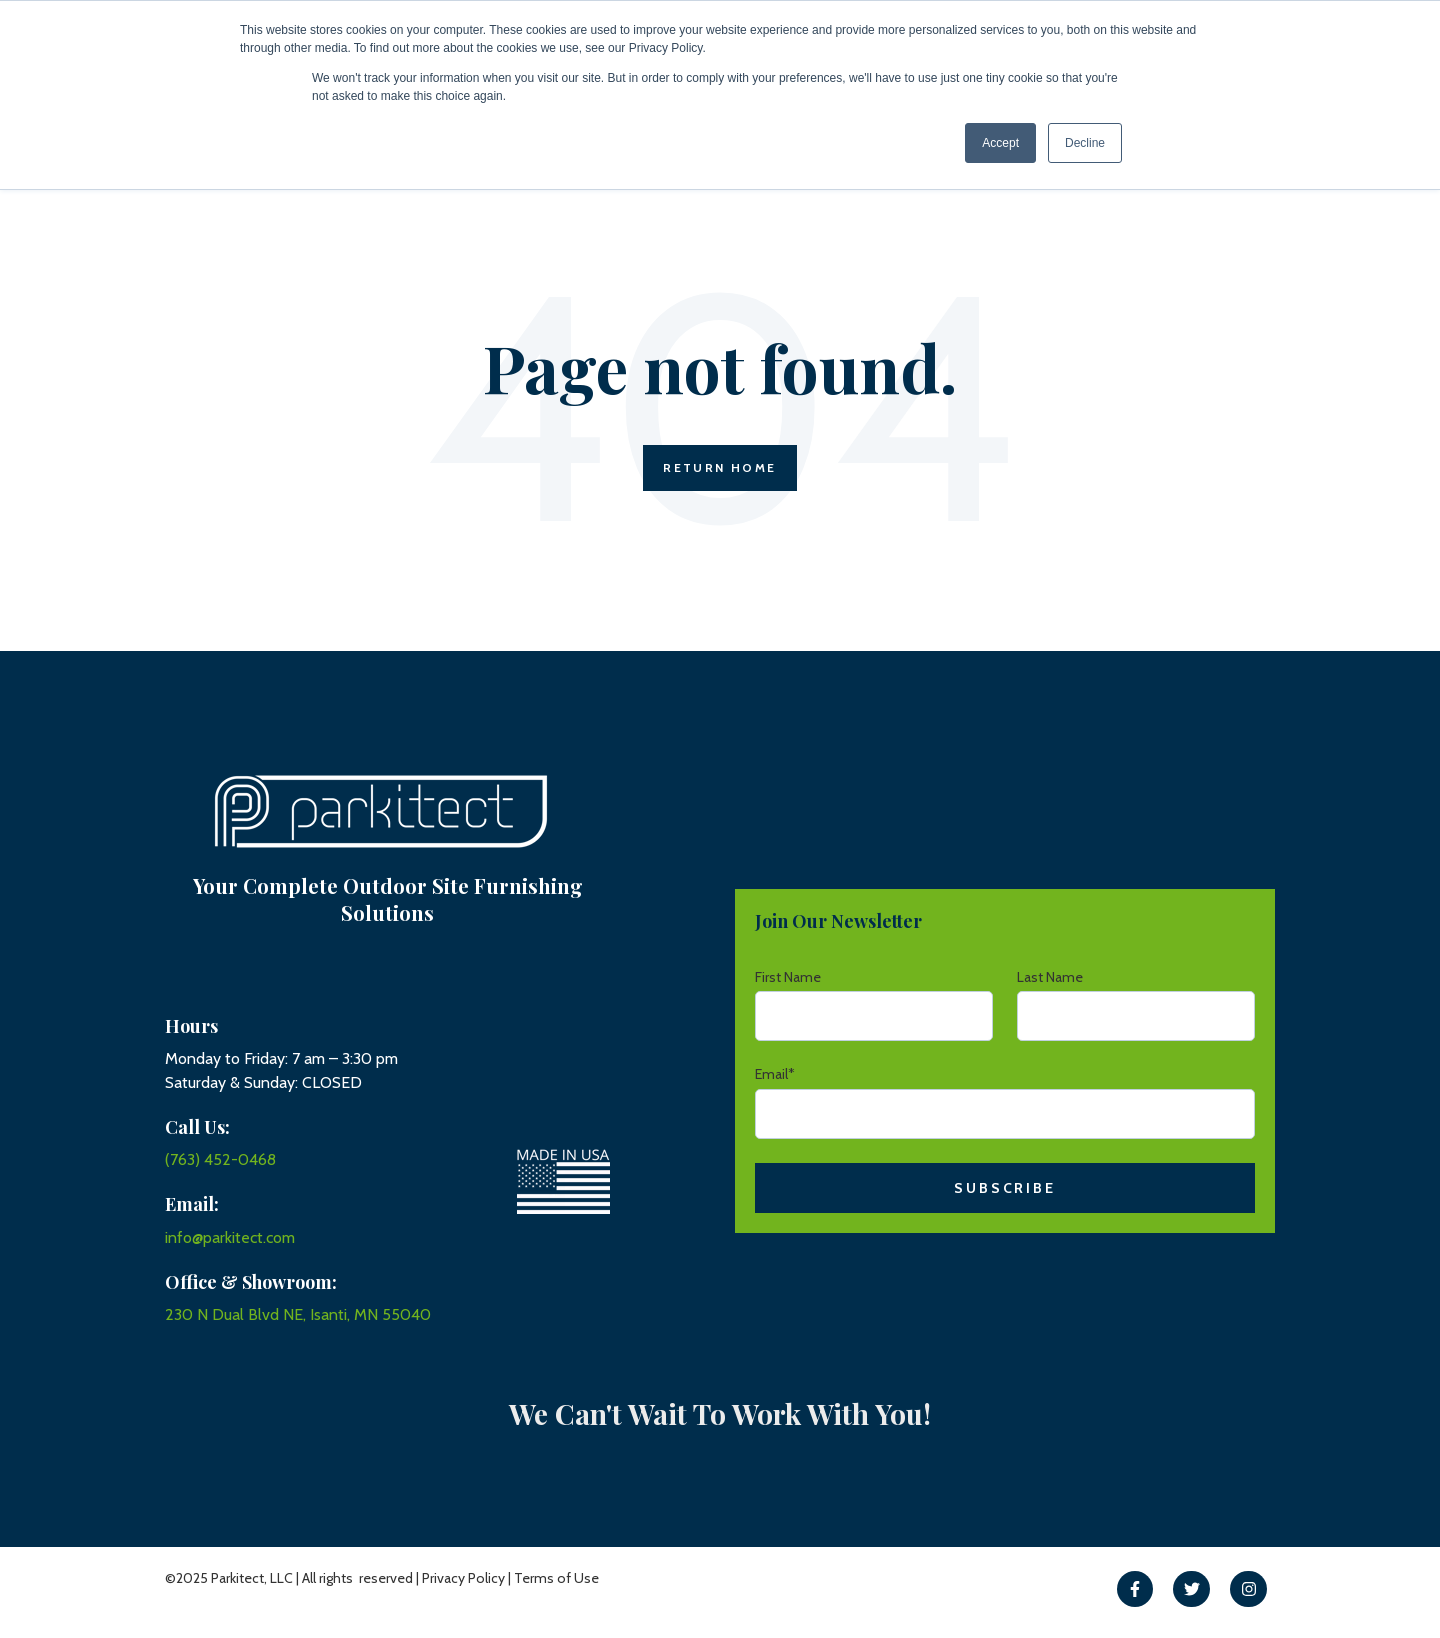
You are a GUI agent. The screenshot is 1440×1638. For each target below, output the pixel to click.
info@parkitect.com (230, 1237)
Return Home (719, 467)
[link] (1135, 1589)
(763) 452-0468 (220, 1159)
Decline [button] (1085, 143)
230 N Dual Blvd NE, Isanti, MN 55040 (298, 1314)
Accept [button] (1000, 143)
